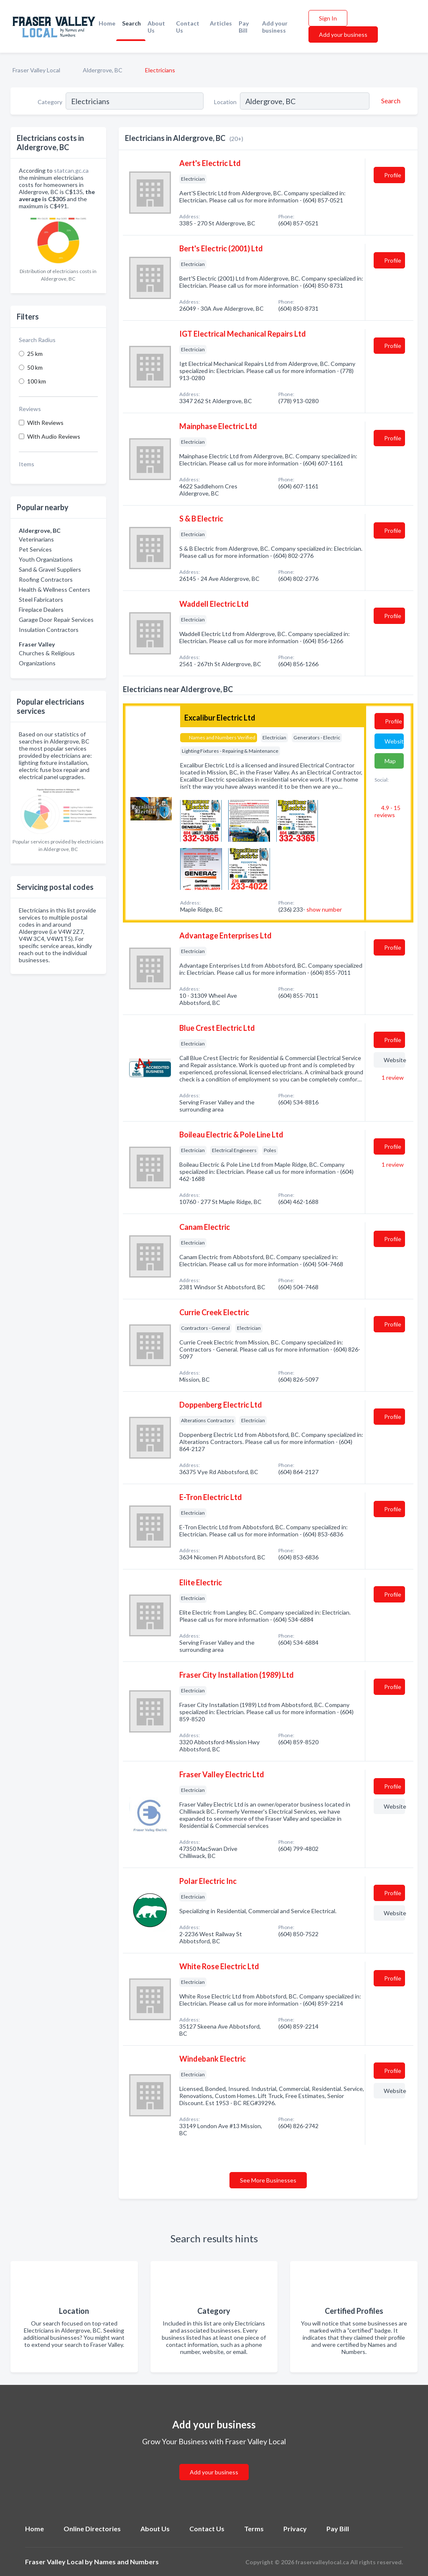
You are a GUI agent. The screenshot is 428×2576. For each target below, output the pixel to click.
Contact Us (187, 27)
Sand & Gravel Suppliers (50, 569)
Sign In (328, 18)
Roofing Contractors (46, 579)
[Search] (389, 100)
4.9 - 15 (387, 811)
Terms (254, 2529)
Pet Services (35, 549)
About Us (156, 27)
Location (225, 101)
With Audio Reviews (53, 436)
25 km (35, 353)
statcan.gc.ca (71, 170)
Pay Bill (244, 27)
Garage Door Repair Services (56, 619)
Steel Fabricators (41, 599)
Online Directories (92, 2529)
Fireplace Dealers (41, 609)
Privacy (295, 2529)
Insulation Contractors (49, 629)
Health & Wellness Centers (54, 589)
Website (394, 741)
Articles (221, 23)
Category (50, 101)
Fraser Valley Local (36, 70)
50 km (35, 367)
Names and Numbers (126, 2562)
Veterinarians (36, 539)
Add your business (275, 27)
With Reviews (45, 422)
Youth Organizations (46, 559)
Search (131, 23)
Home (107, 23)
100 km (36, 381)
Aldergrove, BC (102, 70)
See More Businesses (268, 2180)
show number (324, 909)
